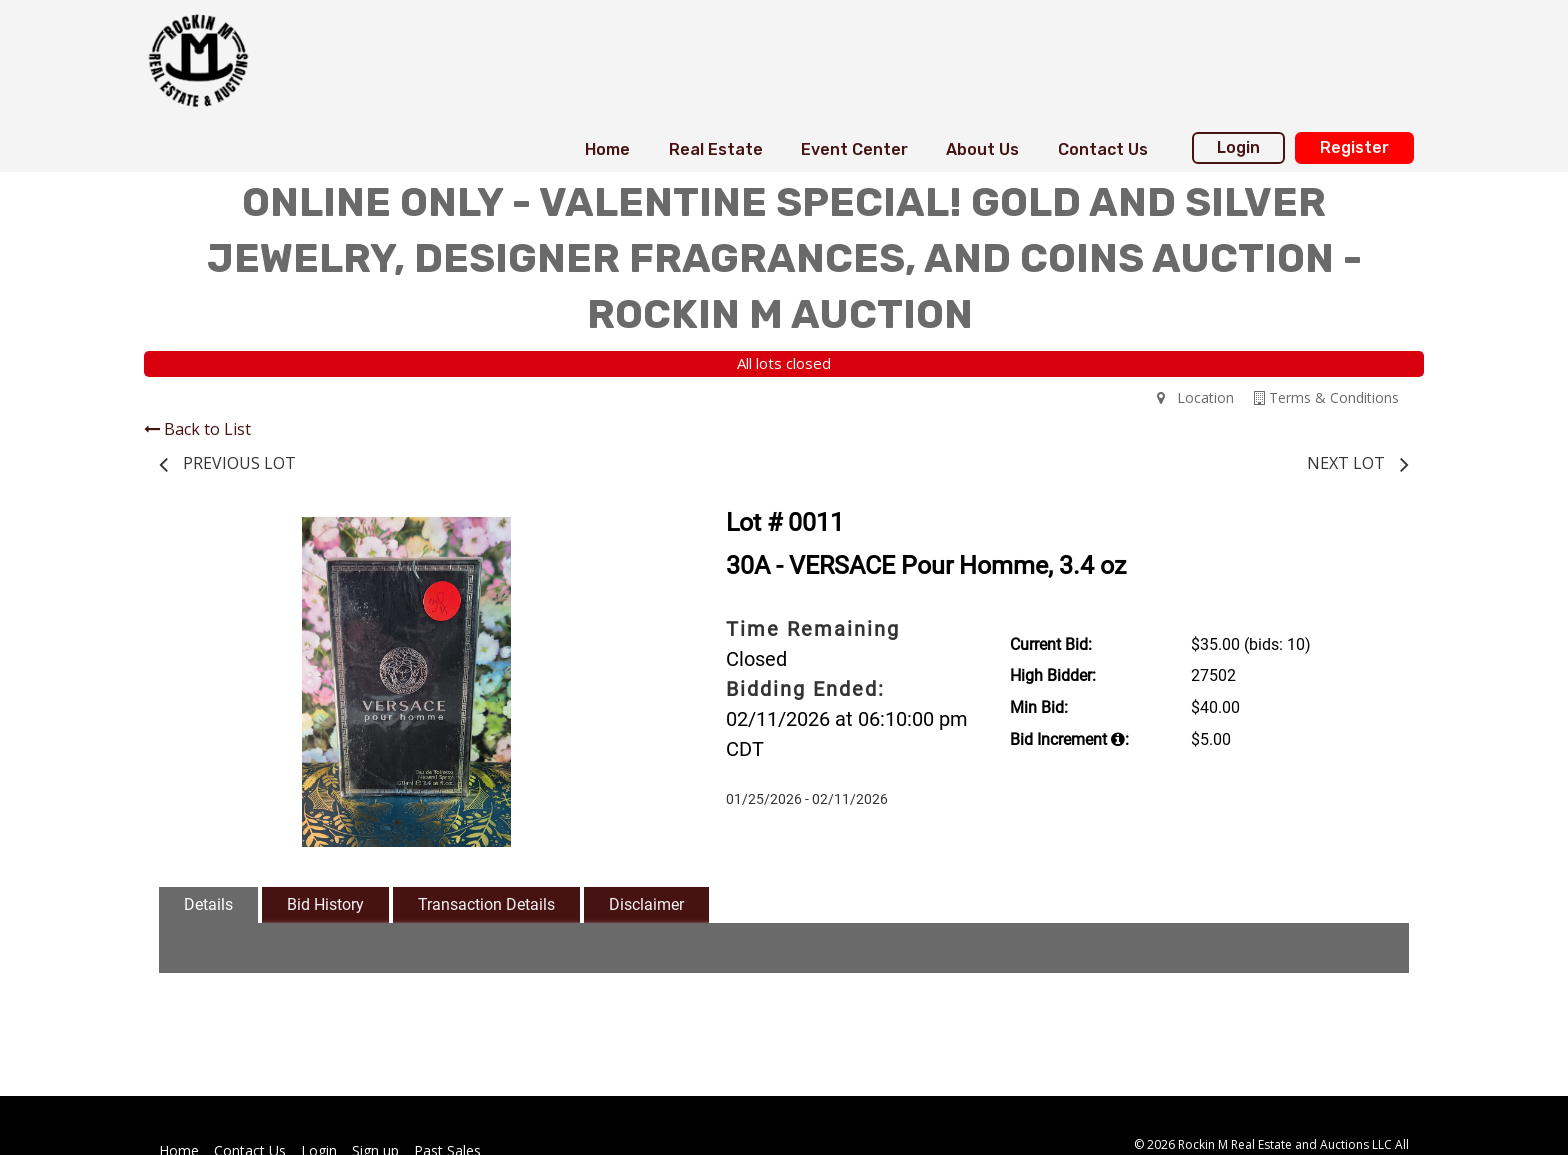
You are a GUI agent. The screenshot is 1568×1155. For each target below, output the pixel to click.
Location (1195, 397)
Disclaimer (646, 904)
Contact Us (1103, 149)
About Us (982, 149)
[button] (636, 535)
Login (1238, 147)
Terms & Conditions (1326, 397)
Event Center (854, 149)
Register (1354, 147)
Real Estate (716, 149)
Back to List (197, 429)
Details (208, 904)
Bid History (325, 904)
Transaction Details (486, 904)
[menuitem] (607, 150)
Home (607, 149)
